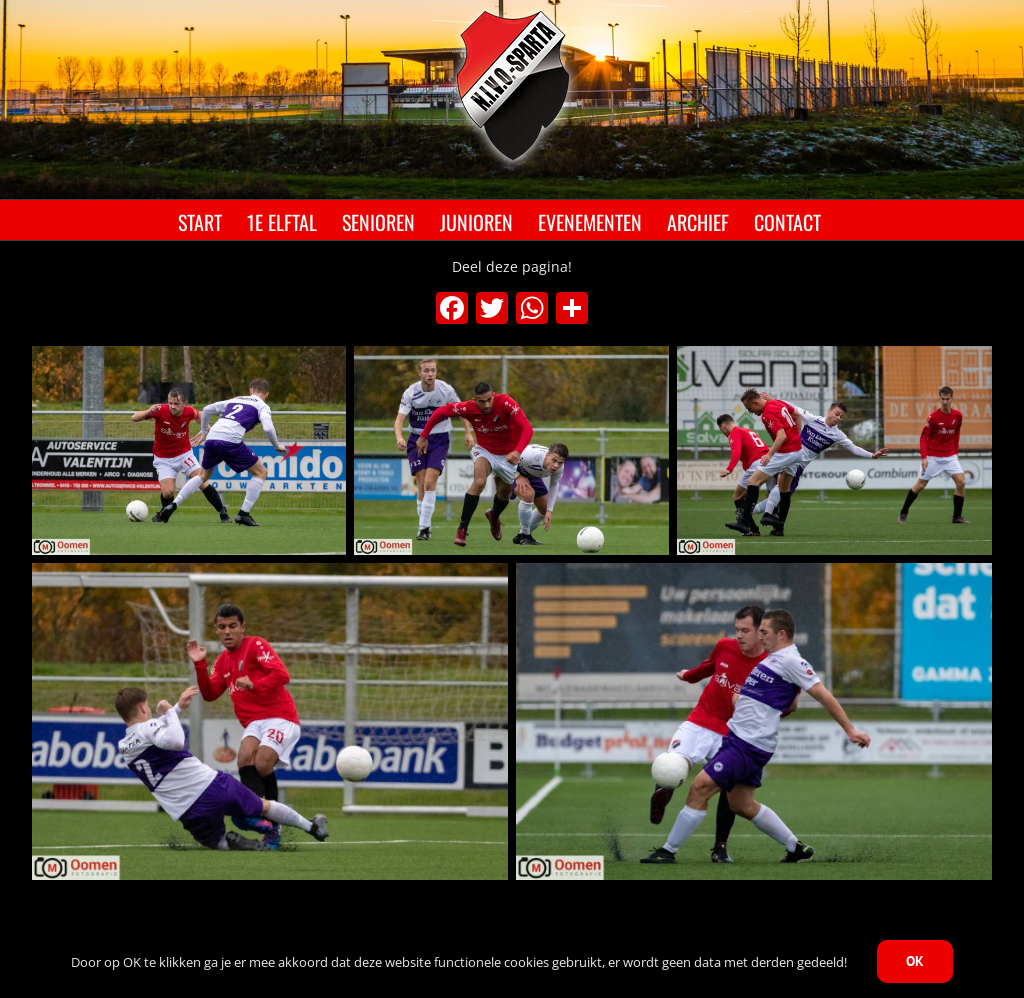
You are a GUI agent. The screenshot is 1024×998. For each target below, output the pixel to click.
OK (915, 961)
